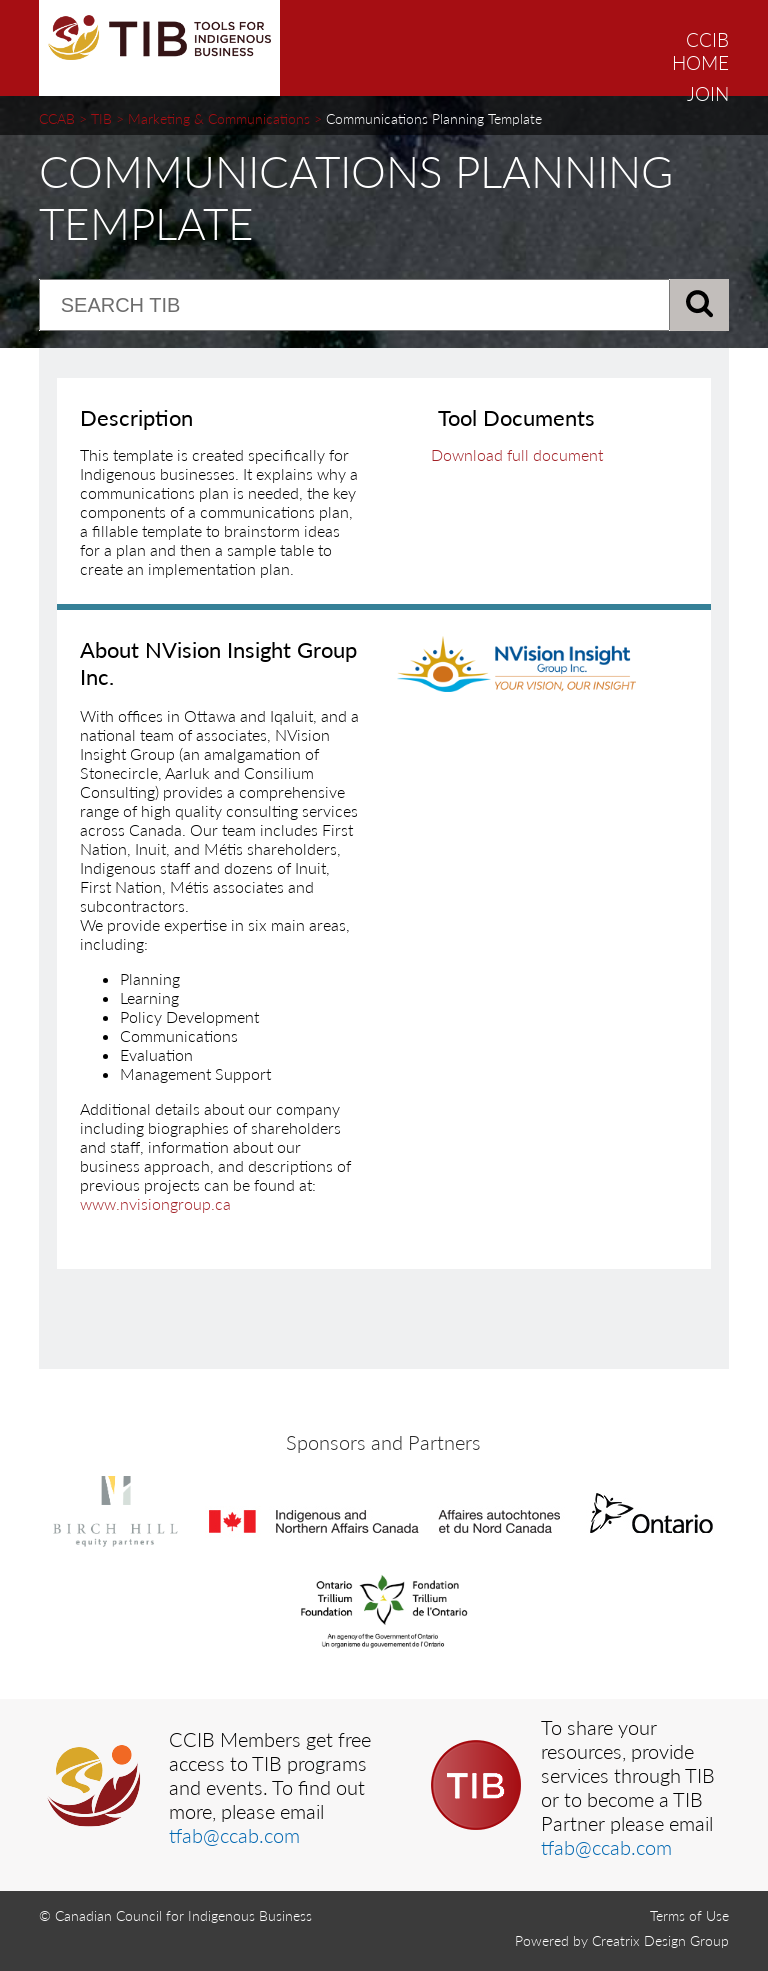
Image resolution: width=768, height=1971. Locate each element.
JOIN (708, 93)
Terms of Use (689, 1915)
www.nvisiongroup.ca (155, 1203)
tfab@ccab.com (234, 1835)
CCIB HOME (700, 51)
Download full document (517, 454)
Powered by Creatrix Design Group (622, 1940)
